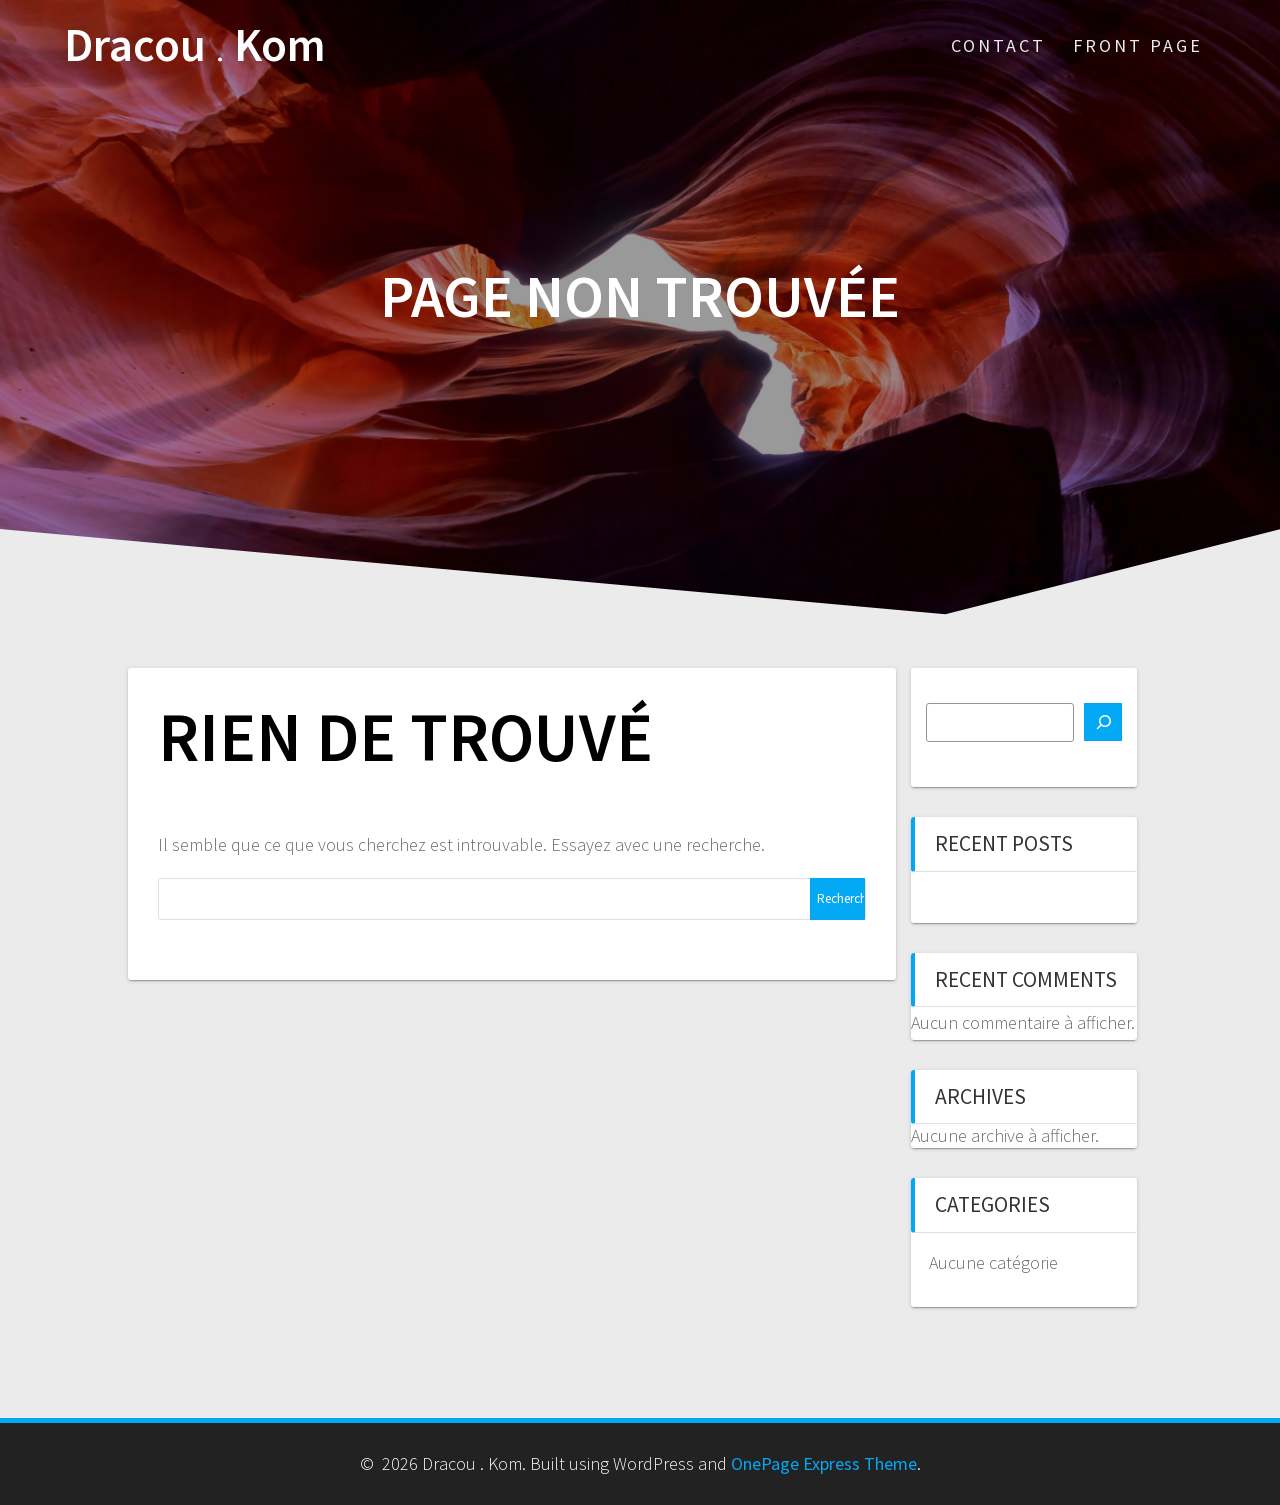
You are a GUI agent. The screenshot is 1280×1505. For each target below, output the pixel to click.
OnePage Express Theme (824, 1463)
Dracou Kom (195, 45)
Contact (998, 45)
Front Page (1138, 45)
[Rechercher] (1103, 722)
